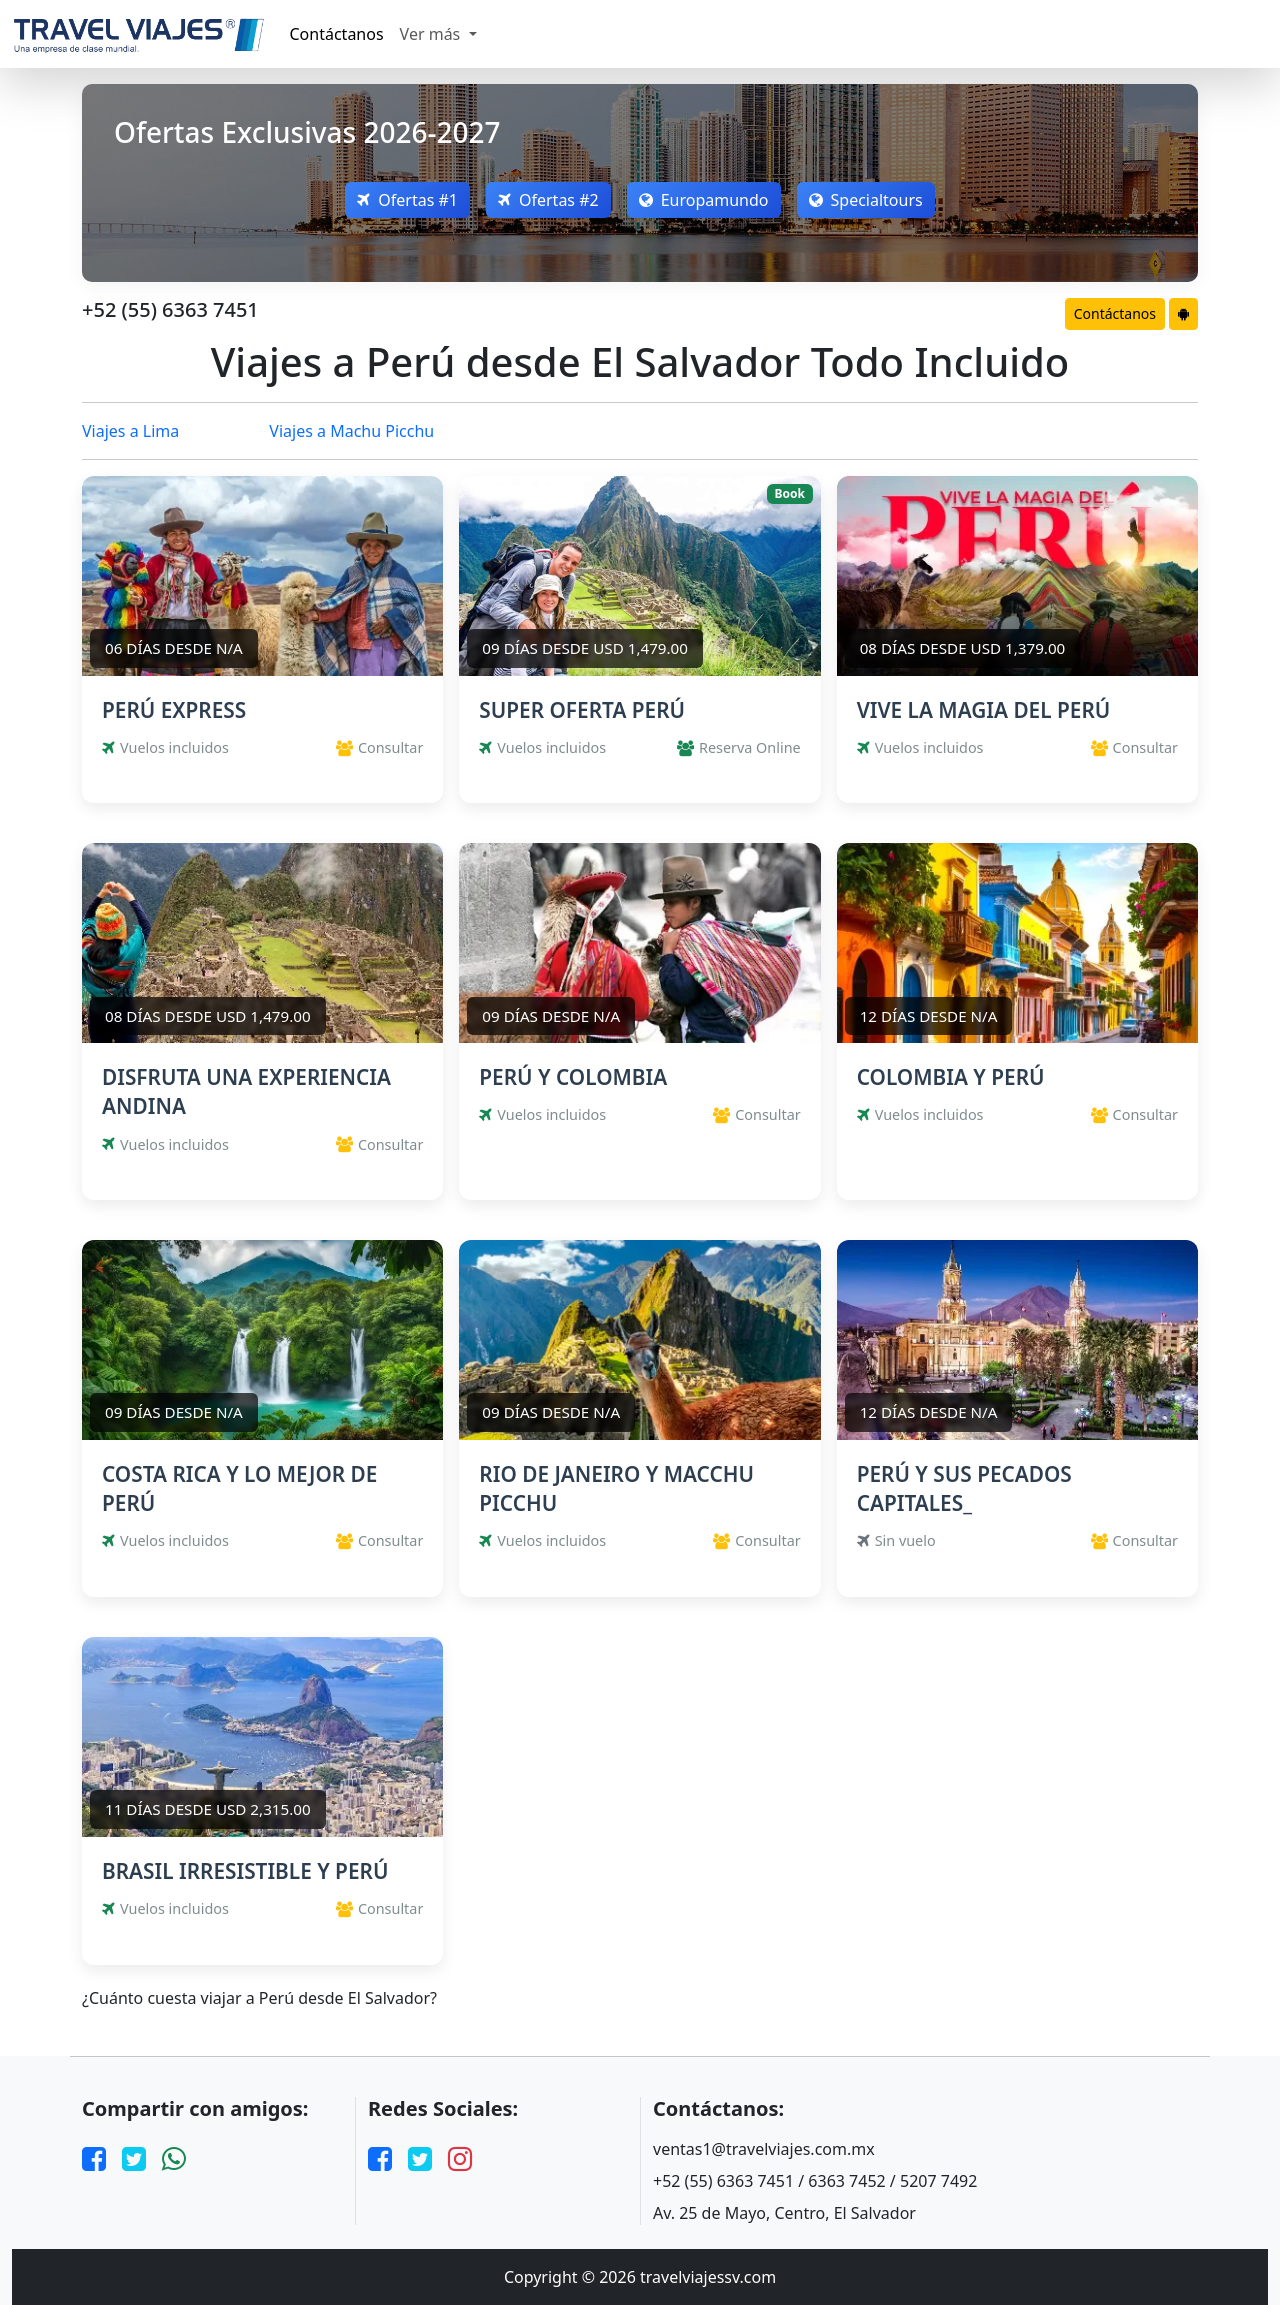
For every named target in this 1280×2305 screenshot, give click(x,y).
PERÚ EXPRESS (174, 710)
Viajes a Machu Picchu (351, 431)
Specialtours (866, 200)
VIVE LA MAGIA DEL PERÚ (984, 710)
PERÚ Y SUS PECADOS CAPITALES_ (964, 1488)
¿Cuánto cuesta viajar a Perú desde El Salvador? (259, 1998)
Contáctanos (337, 34)
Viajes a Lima (130, 431)
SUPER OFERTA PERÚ (582, 710)
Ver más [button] (432, 34)
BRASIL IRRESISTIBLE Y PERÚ (245, 1871)
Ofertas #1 (407, 200)
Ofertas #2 (548, 200)
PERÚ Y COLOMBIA (573, 1077)
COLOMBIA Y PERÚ (951, 1077)
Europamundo (704, 200)
